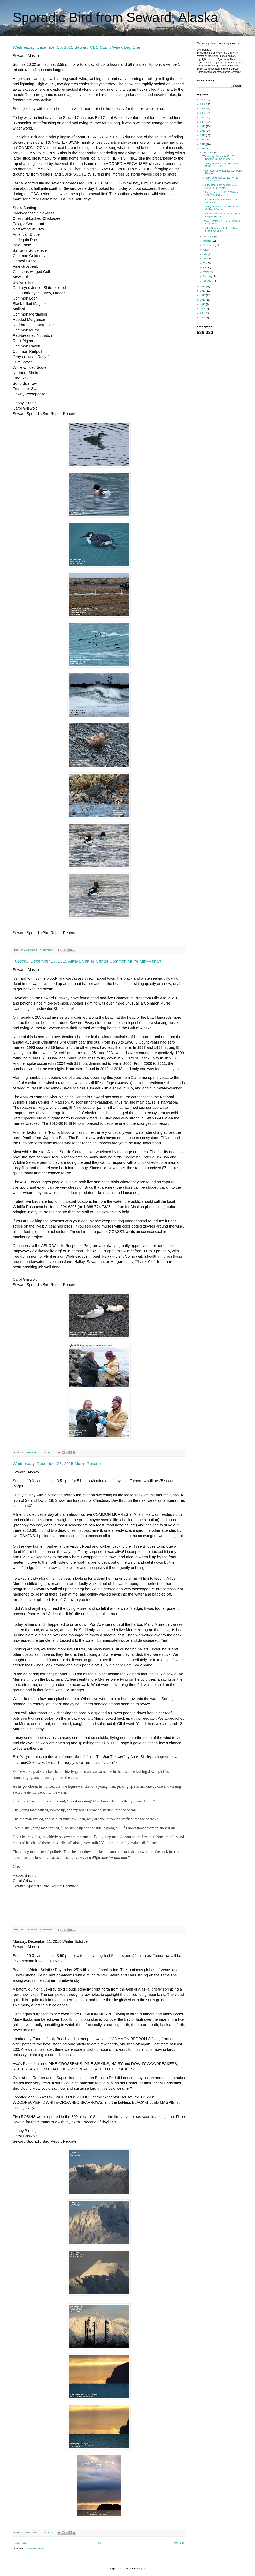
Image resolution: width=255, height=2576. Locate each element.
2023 (203, 113)
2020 (203, 126)
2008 (203, 308)
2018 (203, 135)
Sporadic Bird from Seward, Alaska (115, 17)
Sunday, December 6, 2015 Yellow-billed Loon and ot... (220, 229)
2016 (203, 144)
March (206, 272)
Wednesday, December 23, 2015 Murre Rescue (57, 1463)
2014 (203, 286)
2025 (203, 104)
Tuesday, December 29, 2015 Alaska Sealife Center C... (220, 165)
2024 (203, 108)
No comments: (47, 950)
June (206, 258)
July (205, 254)
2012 (203, 295)
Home (100, 2543)
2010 (203, 304)
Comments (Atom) (36, 2548)
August (207, 249)
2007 (203, 313)
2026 (203, 99)
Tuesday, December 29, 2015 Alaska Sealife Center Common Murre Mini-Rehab (87, 961)
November (208, 236)
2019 (203, 131)
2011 (203, 299)
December (208, 152)
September (209, 245)
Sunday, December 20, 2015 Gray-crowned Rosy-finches (220, 186)
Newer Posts (20, 2543)
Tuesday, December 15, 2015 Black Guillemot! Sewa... (220, 208)
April (205, 267)
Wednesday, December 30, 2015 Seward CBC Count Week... (218, 157)
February (208, 276)
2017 (203, 139)
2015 (203, 148)
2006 (203, 317)
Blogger (141, 2568)
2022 (203, 117)
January (207, 281)
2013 (203, 291)
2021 (203, 122)
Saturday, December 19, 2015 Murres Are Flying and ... (221, 193)
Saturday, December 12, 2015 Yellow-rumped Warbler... (221, 215)
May (205, 263)
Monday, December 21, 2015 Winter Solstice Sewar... (220, 179)
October (207, 241)
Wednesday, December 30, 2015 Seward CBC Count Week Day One (76, 47)
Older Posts (178, 2543)
